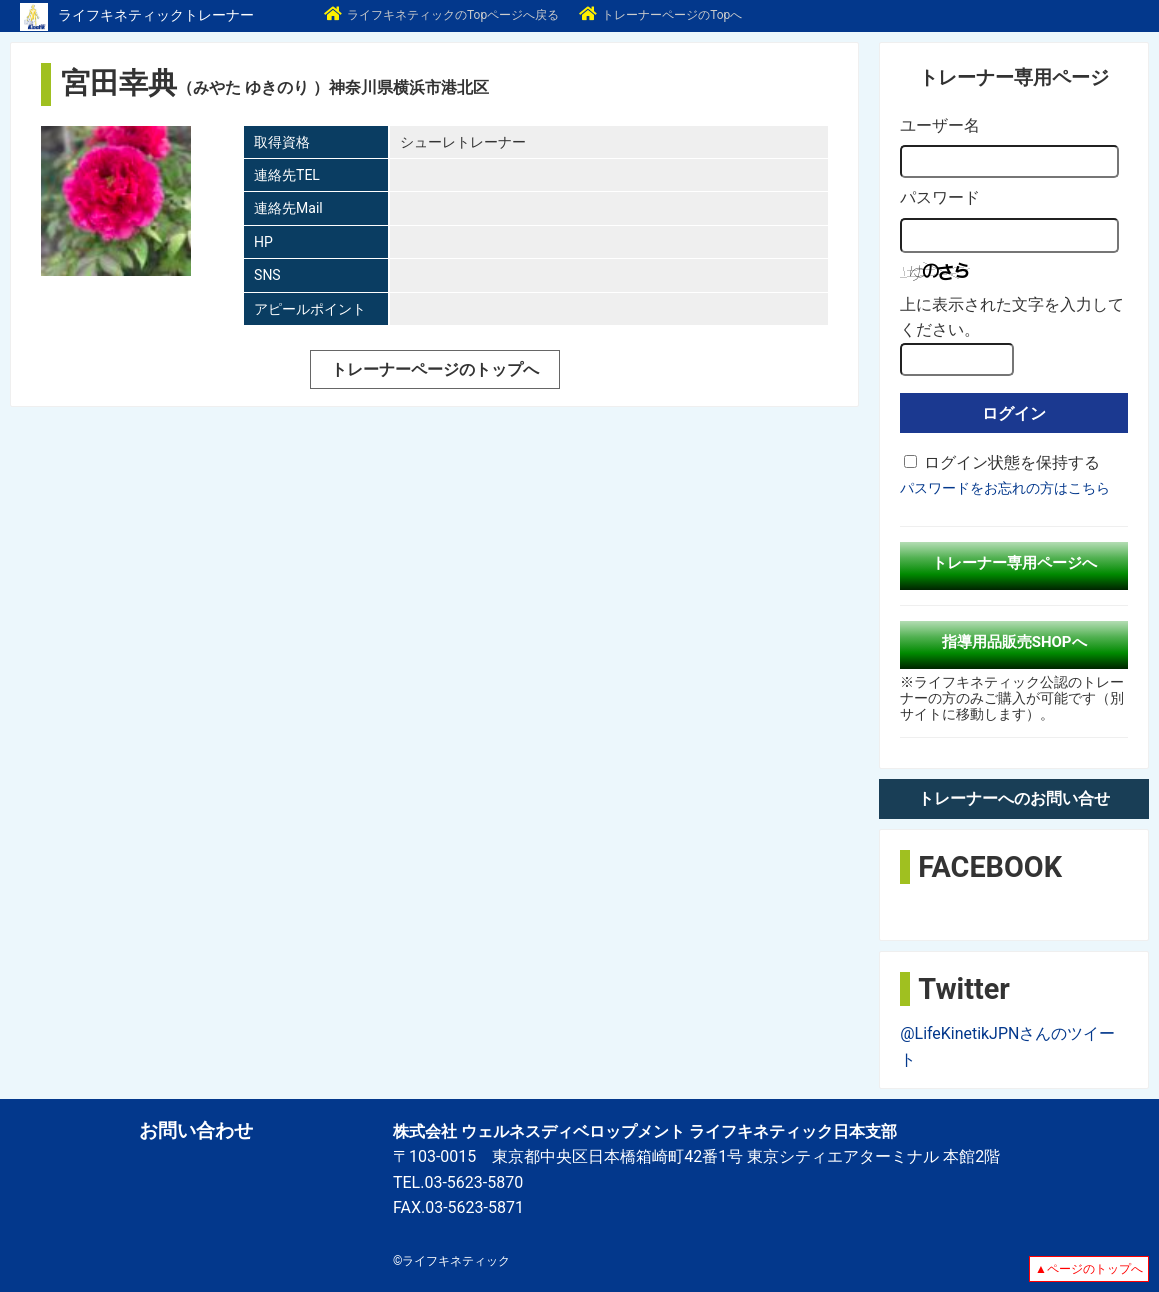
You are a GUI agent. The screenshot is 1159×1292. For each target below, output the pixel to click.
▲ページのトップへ (1089, 1269)
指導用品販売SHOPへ (1014, 642)
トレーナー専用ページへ (1014, 563)
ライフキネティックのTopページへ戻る (441, 15)
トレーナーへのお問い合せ (1014, 798)
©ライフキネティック (451, 1261)
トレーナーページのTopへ (660, 15)
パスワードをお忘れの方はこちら (1005, 488)
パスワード (940, 197)
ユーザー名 (940, 125)
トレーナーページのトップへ (435, 369)
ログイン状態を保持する (1012, 462)
